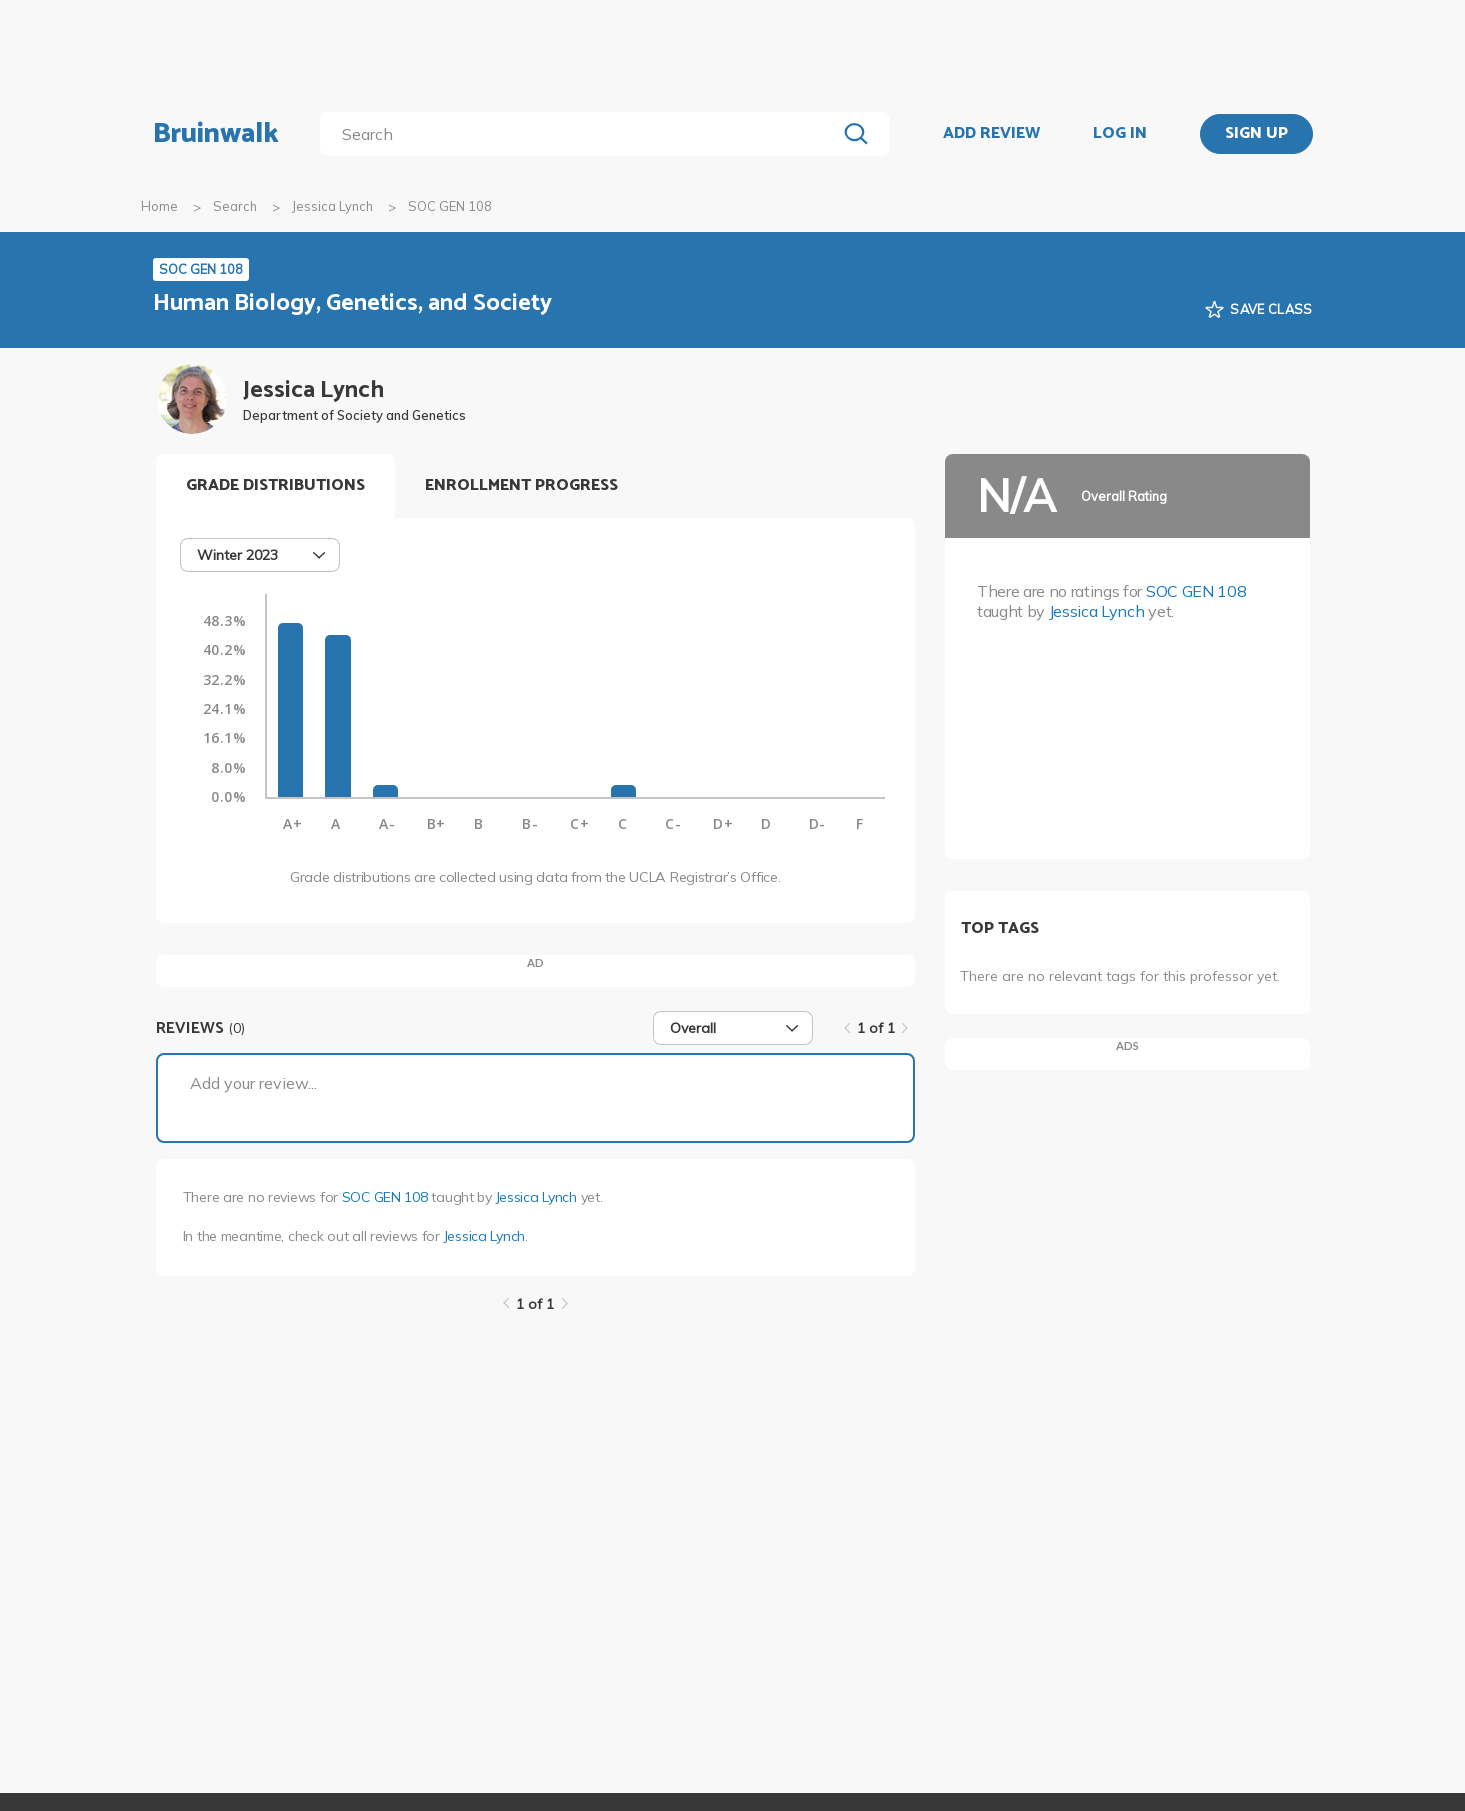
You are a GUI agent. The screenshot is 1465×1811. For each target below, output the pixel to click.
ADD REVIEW (991, 134)
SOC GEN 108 (385, 1197)
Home (159, 206)
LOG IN (1120, 134)
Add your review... (253, 1083)
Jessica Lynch (332, 206)
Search (235, 206)
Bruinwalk (216, 134)
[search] (581, 134)
